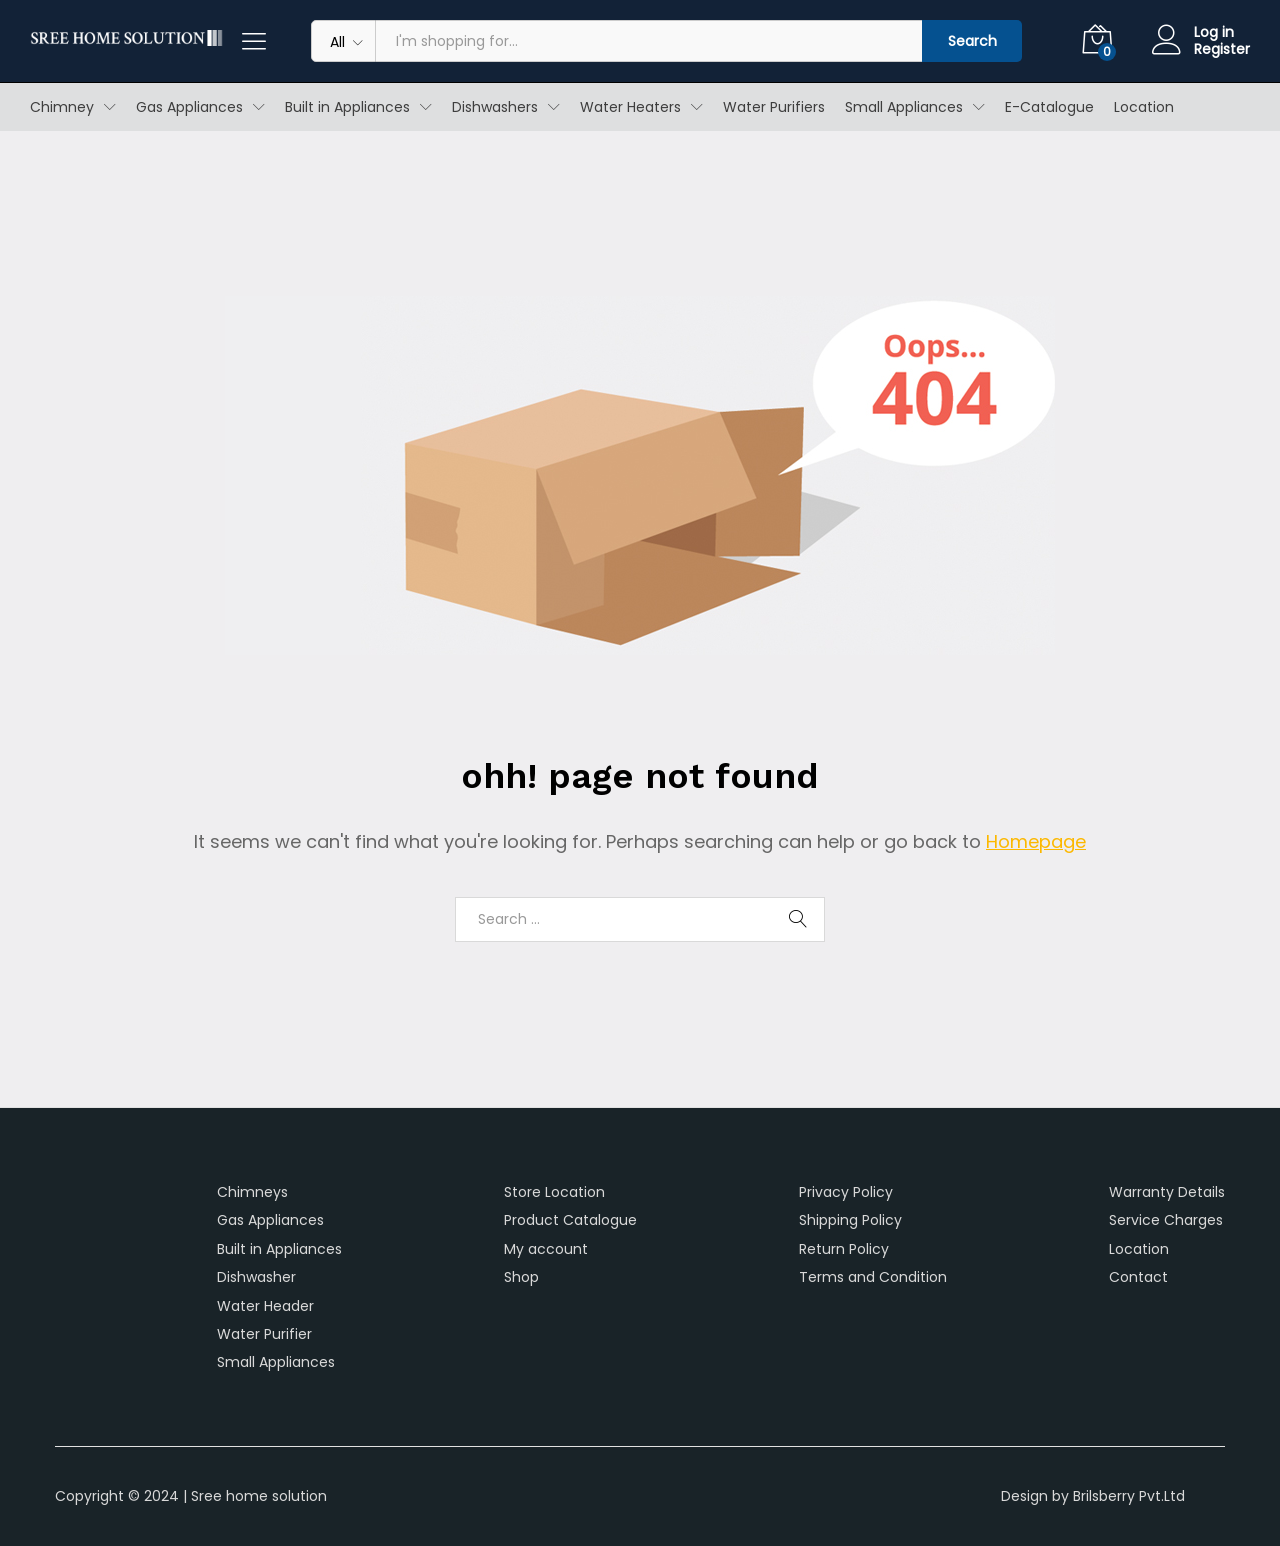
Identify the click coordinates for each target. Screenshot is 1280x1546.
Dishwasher (256, 1277)
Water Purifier (264, 1334)
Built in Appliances (279, 1249)
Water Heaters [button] (630, 107)
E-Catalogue (1049, 107)
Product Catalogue (570, 1220)
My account (546, 1249)
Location (1144, 107)
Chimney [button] (62, 107)
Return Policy (844, 1249)
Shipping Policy (850, 1220)
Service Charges (1166, 1220)
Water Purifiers (774, 107)
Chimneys (252, 1192)
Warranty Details (1167, 1192)
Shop (521, 1277)
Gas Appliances (270, 1220)
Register (1222, 49)
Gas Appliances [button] (189, 107)
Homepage (1036, 841)
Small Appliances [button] (904, 107)
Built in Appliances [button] (347, 107)
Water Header (265, 1306)
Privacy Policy (846, 1192)
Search (972, 41)
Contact (1138, 1277)
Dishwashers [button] (495, 107)
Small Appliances (276, 1362)
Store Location (554, 1192)
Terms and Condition (873, 1277)
